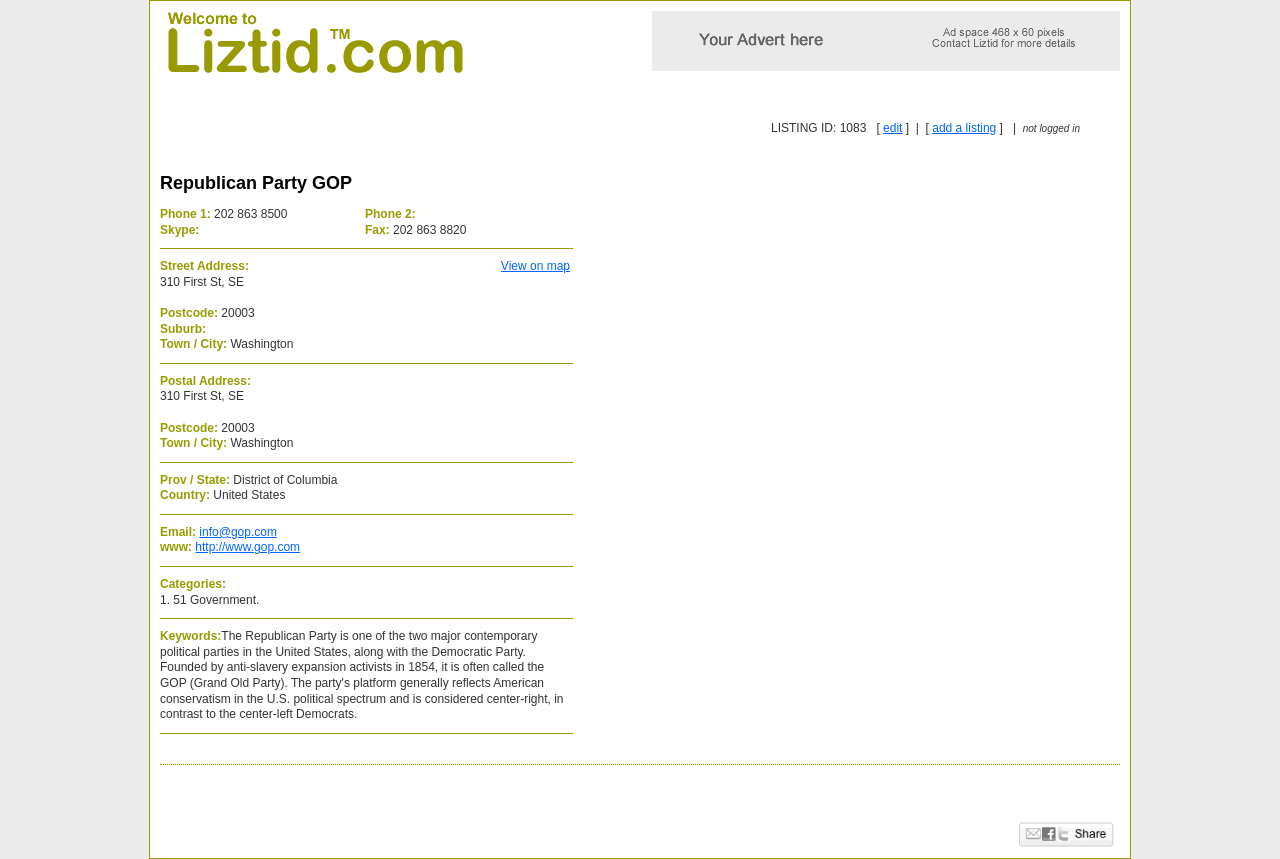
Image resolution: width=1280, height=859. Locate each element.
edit (892, 128)
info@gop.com (238, 532)
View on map (535, 266)
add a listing (964, 128)
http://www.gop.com (247, 547)
